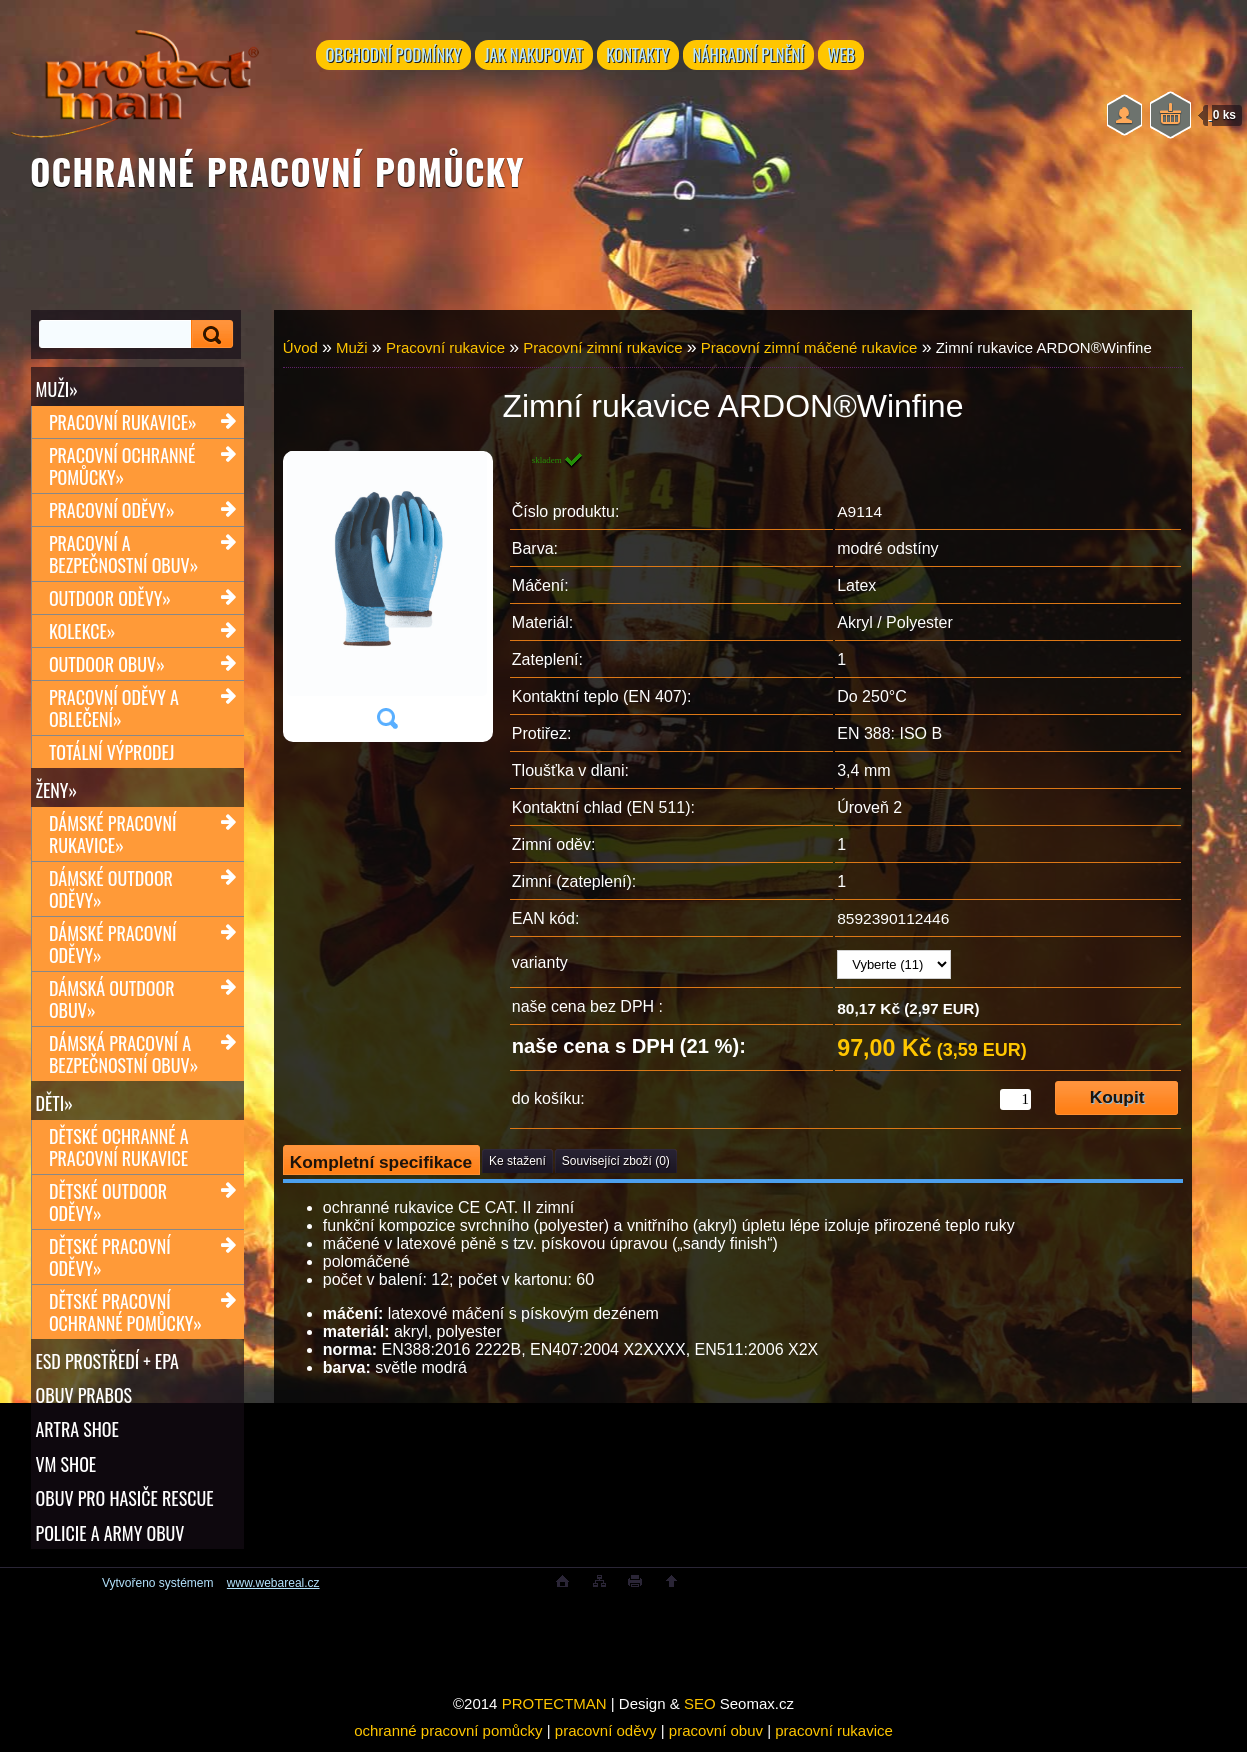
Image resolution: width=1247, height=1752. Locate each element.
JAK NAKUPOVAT (535, 57)
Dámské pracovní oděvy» (113, 946)
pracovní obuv (716, 1738)
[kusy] (1015, 1099)
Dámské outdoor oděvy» (111, 891)
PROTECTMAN (554, 1711)
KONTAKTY (642, 57)
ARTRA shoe (76, 1434)
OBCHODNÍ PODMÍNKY (394, 57)
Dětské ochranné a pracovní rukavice (119, 1150)
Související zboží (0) (616, 1161)
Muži (352, 347)
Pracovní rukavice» (123, 423)
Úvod (300, 347)
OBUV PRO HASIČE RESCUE (124, 1504)
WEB (851, 57)
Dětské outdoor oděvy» (108, 1205)
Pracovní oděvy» (112, 511)
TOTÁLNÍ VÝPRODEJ (111, 753)
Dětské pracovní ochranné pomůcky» (125, 1315)
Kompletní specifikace (381, 1162)
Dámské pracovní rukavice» (113, 836)
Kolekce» (82, 632)
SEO (700, 1711)
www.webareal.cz (273, 1591)
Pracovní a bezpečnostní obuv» (123, 555)
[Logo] (134, 80)
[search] (209, 334)
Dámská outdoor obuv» (112, 1001)
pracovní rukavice (834, 1738)
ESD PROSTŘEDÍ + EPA (106, 1364)
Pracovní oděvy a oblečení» (114, 709)
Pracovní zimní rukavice (602, 347)
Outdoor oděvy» (110, 599)
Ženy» (56, 791)
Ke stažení (517, 1161)
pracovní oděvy (606, 1738)
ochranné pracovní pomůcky (448, 1738)
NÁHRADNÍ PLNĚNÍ (755, 57)
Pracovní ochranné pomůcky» (122, 467)
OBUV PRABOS (83, 1399)
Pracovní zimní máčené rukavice (809, 347)
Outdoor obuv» (107, 665)
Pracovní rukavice (445, 347)
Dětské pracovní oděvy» (110, 1260)
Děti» (53, 1105)
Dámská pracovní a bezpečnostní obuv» (123, 1056)
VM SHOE (65, 1469)
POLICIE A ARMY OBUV (109, 1539)
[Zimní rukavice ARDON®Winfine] (387, 597)
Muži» (56, 389)
